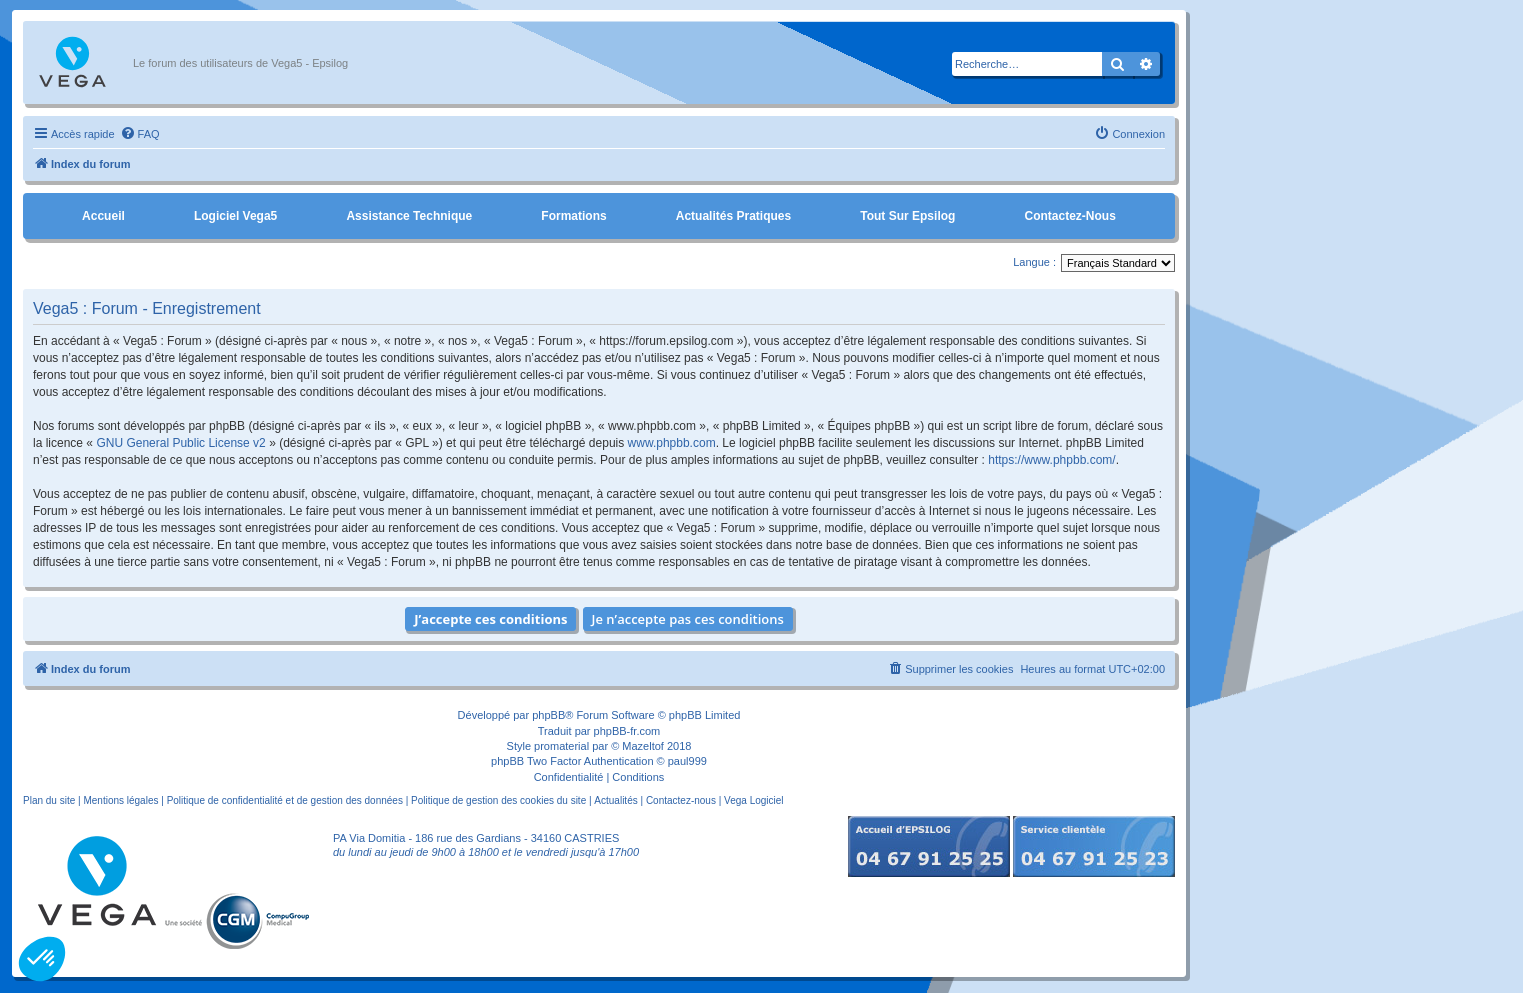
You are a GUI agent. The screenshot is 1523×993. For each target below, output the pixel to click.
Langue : (1034, 262)
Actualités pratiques (733, 216)
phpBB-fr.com (627, 731)
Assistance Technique (409, 216)
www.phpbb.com (672, 443)
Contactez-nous (1069, 216)
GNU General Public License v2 (180, 443)
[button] (42, 959)
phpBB (548, 715)
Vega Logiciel (754, 800)
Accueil (103, 216)
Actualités (615, 800)
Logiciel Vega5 (235, 216)
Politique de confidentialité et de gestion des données (285, 800)
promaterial (561, 746)
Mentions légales (120, 800)
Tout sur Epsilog (907, 216)
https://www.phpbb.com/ (1051, 460)
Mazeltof (643, 746)
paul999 (687, 761)
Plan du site (49, 800)
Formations (573, 216)
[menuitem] (140, 134)
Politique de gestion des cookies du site (498, 800)
